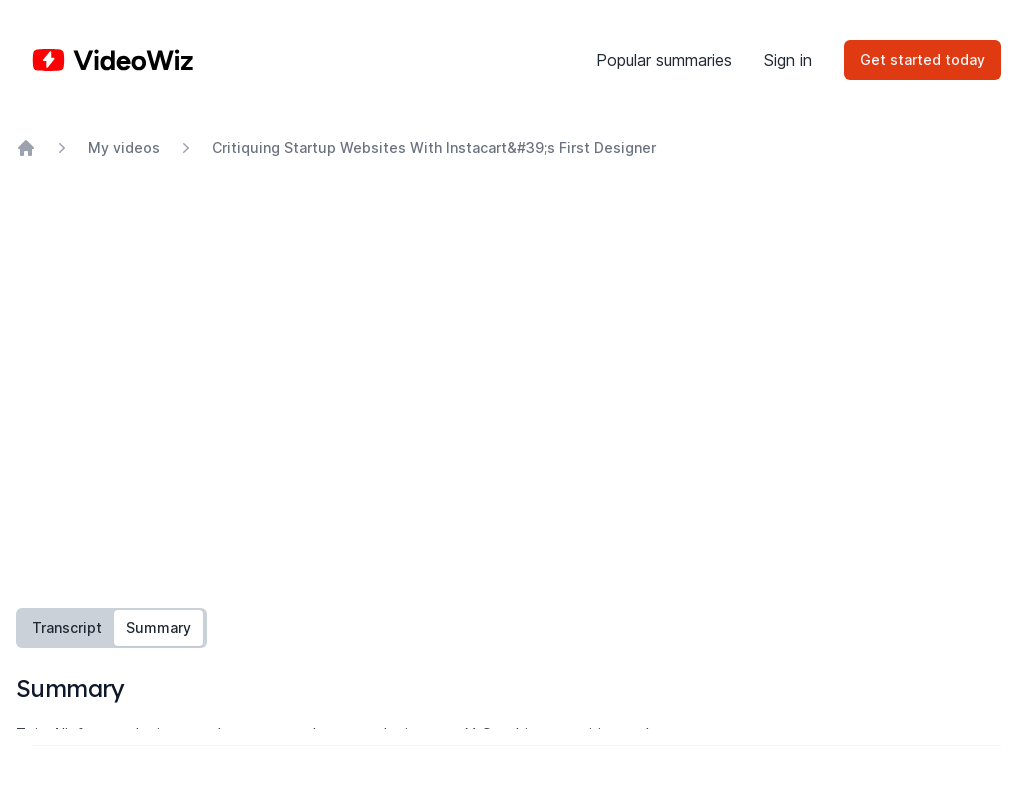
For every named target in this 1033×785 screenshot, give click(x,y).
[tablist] (111, 628)
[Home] (112, 60)
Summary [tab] (158, 627)
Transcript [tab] (67, 627)
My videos (124, 147)
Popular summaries (664, 60)
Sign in (788, 60)
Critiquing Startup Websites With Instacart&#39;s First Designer (434, 147)
